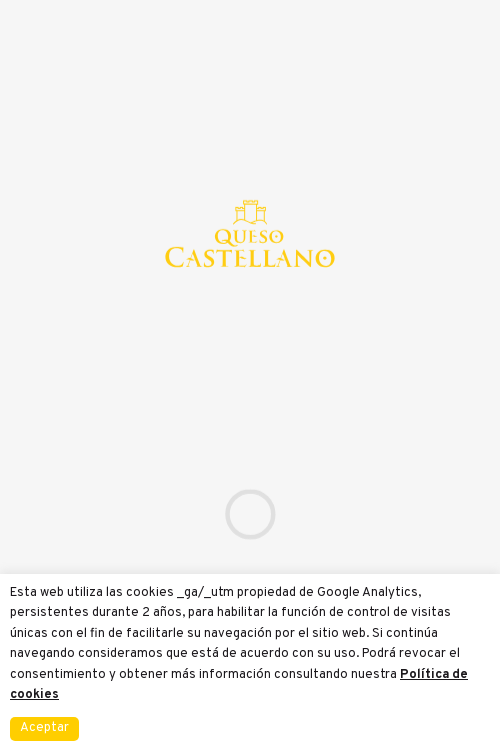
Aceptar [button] (44, 728)
